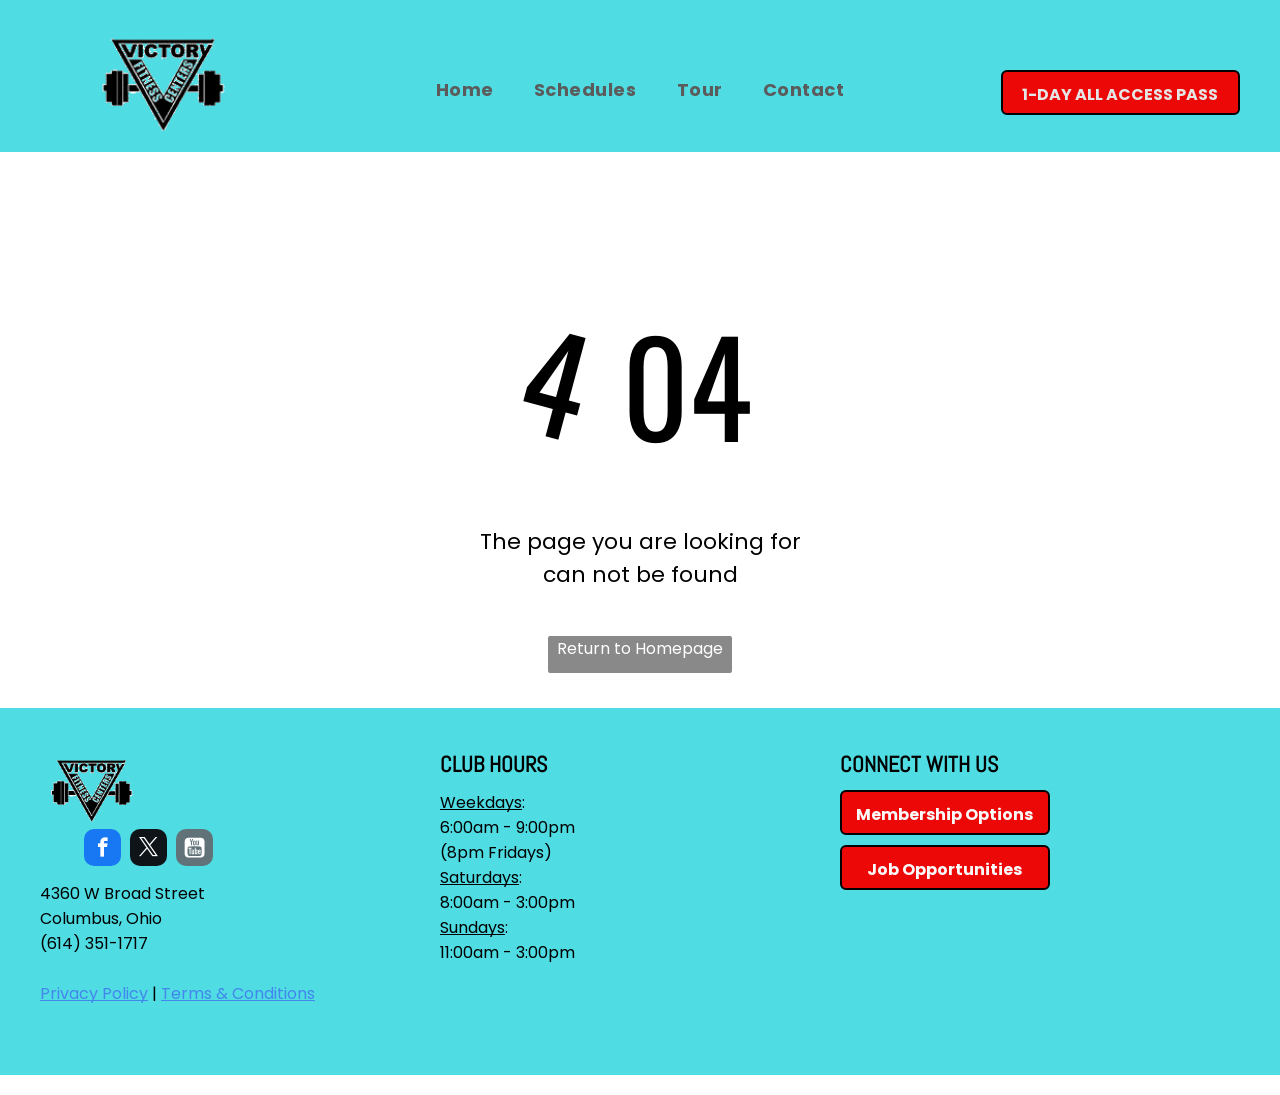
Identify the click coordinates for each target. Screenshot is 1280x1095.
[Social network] (194, 850)
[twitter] (148, 850)
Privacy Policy (94, 993)
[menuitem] (465, 89)
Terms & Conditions (238, 993)
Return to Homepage (640, 648)
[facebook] (102, 850)
